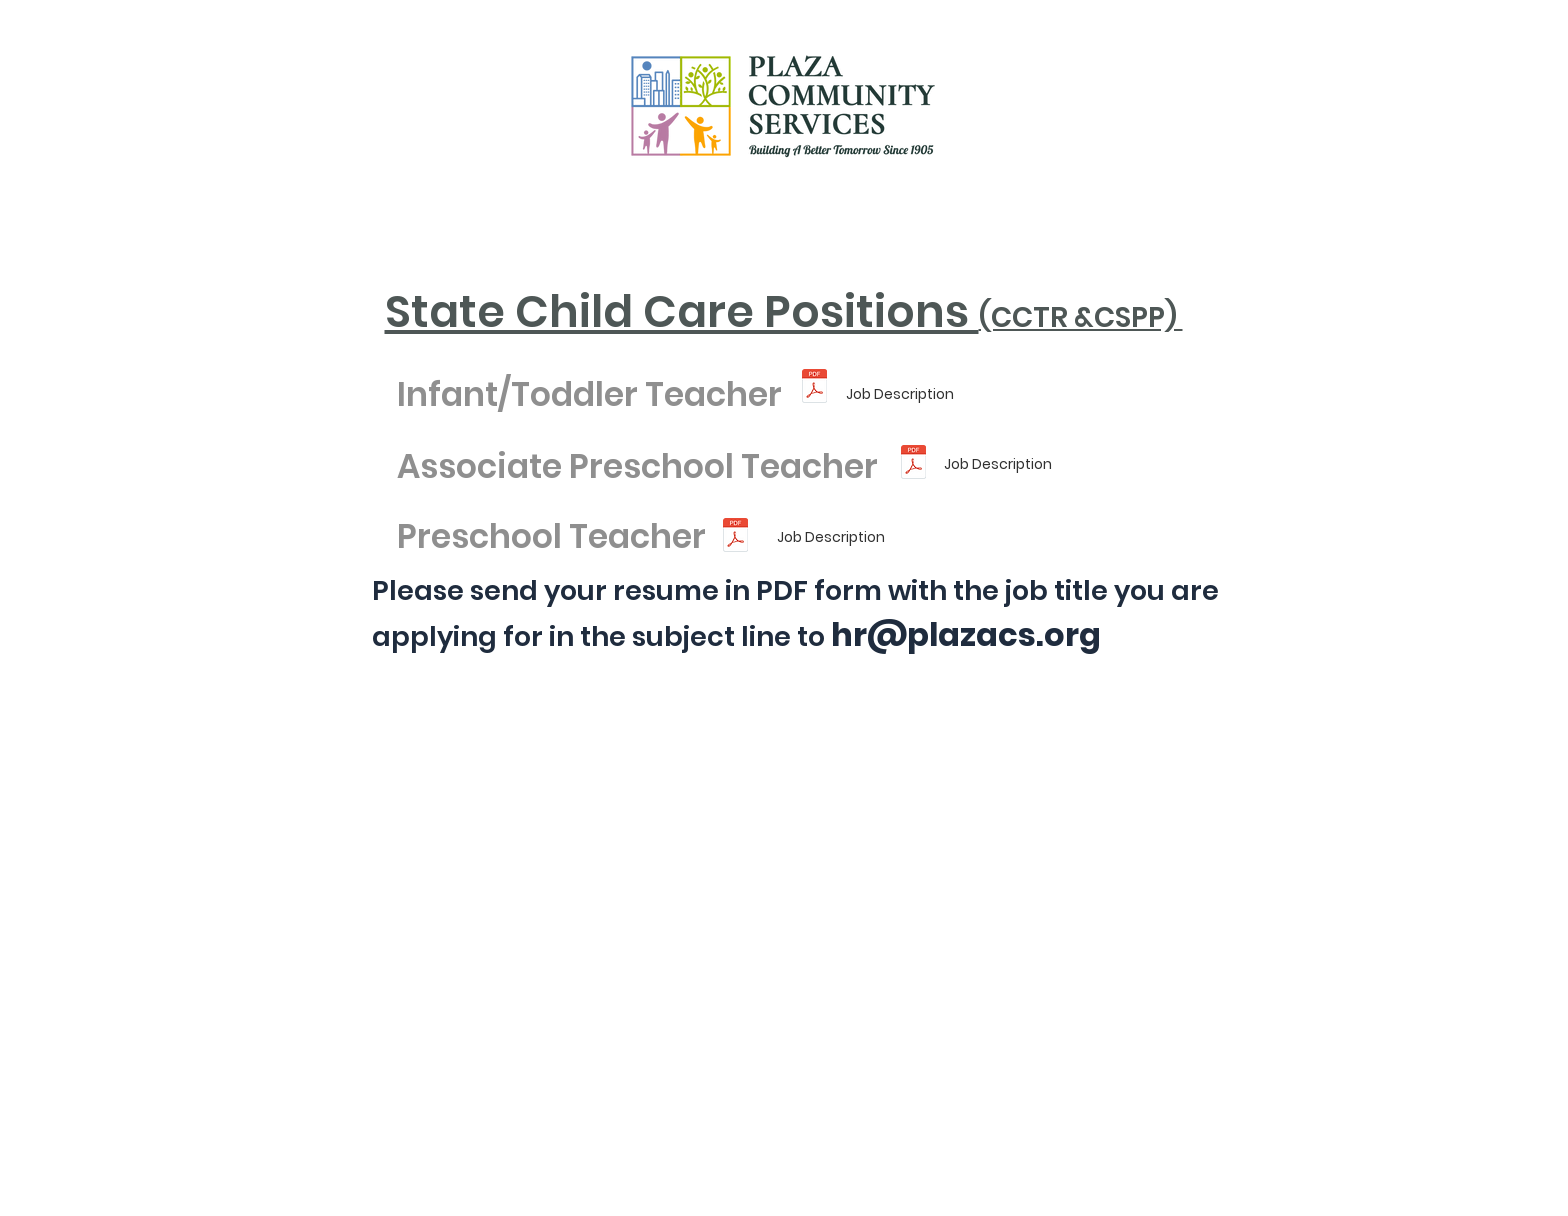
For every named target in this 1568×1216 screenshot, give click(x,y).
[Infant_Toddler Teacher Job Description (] (814, 388)
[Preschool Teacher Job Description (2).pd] (735, 537)
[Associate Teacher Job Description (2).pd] (913, 464)
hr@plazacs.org (966, 634)
